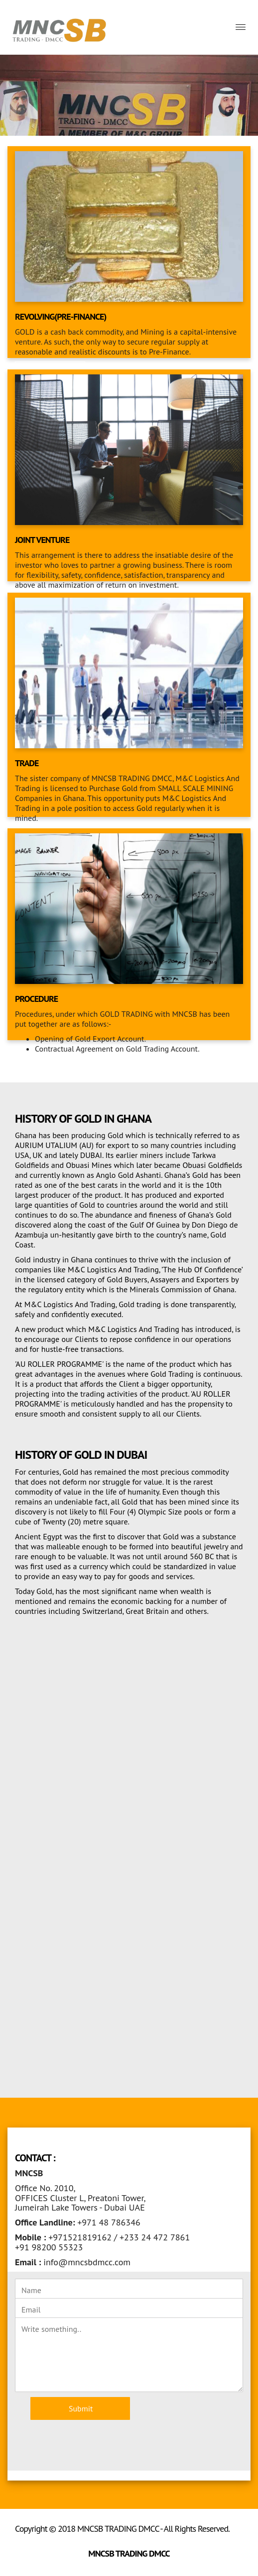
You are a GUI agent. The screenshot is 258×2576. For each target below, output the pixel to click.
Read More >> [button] (50, 1068)
